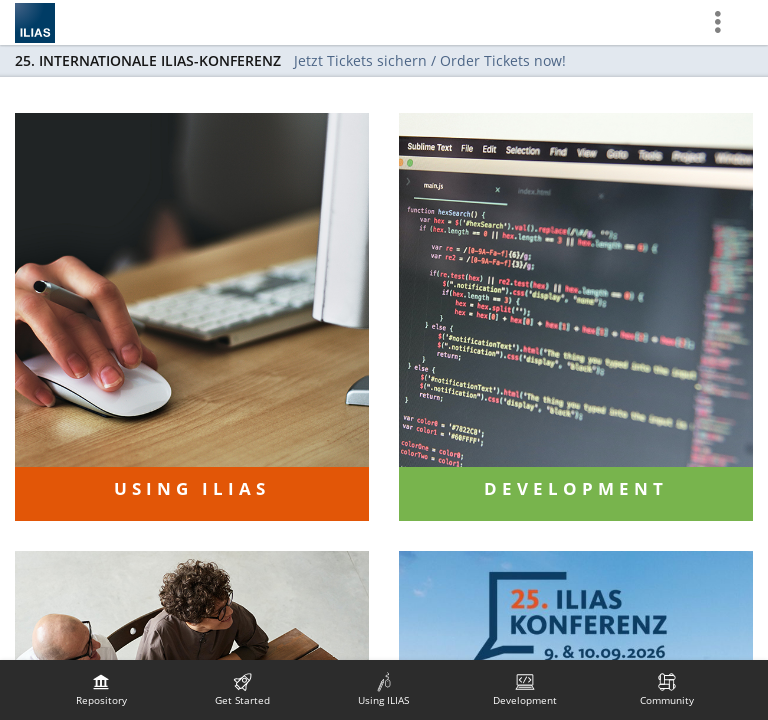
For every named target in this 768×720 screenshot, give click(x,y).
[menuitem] (101, 690)
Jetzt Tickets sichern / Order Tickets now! (430, 60)
